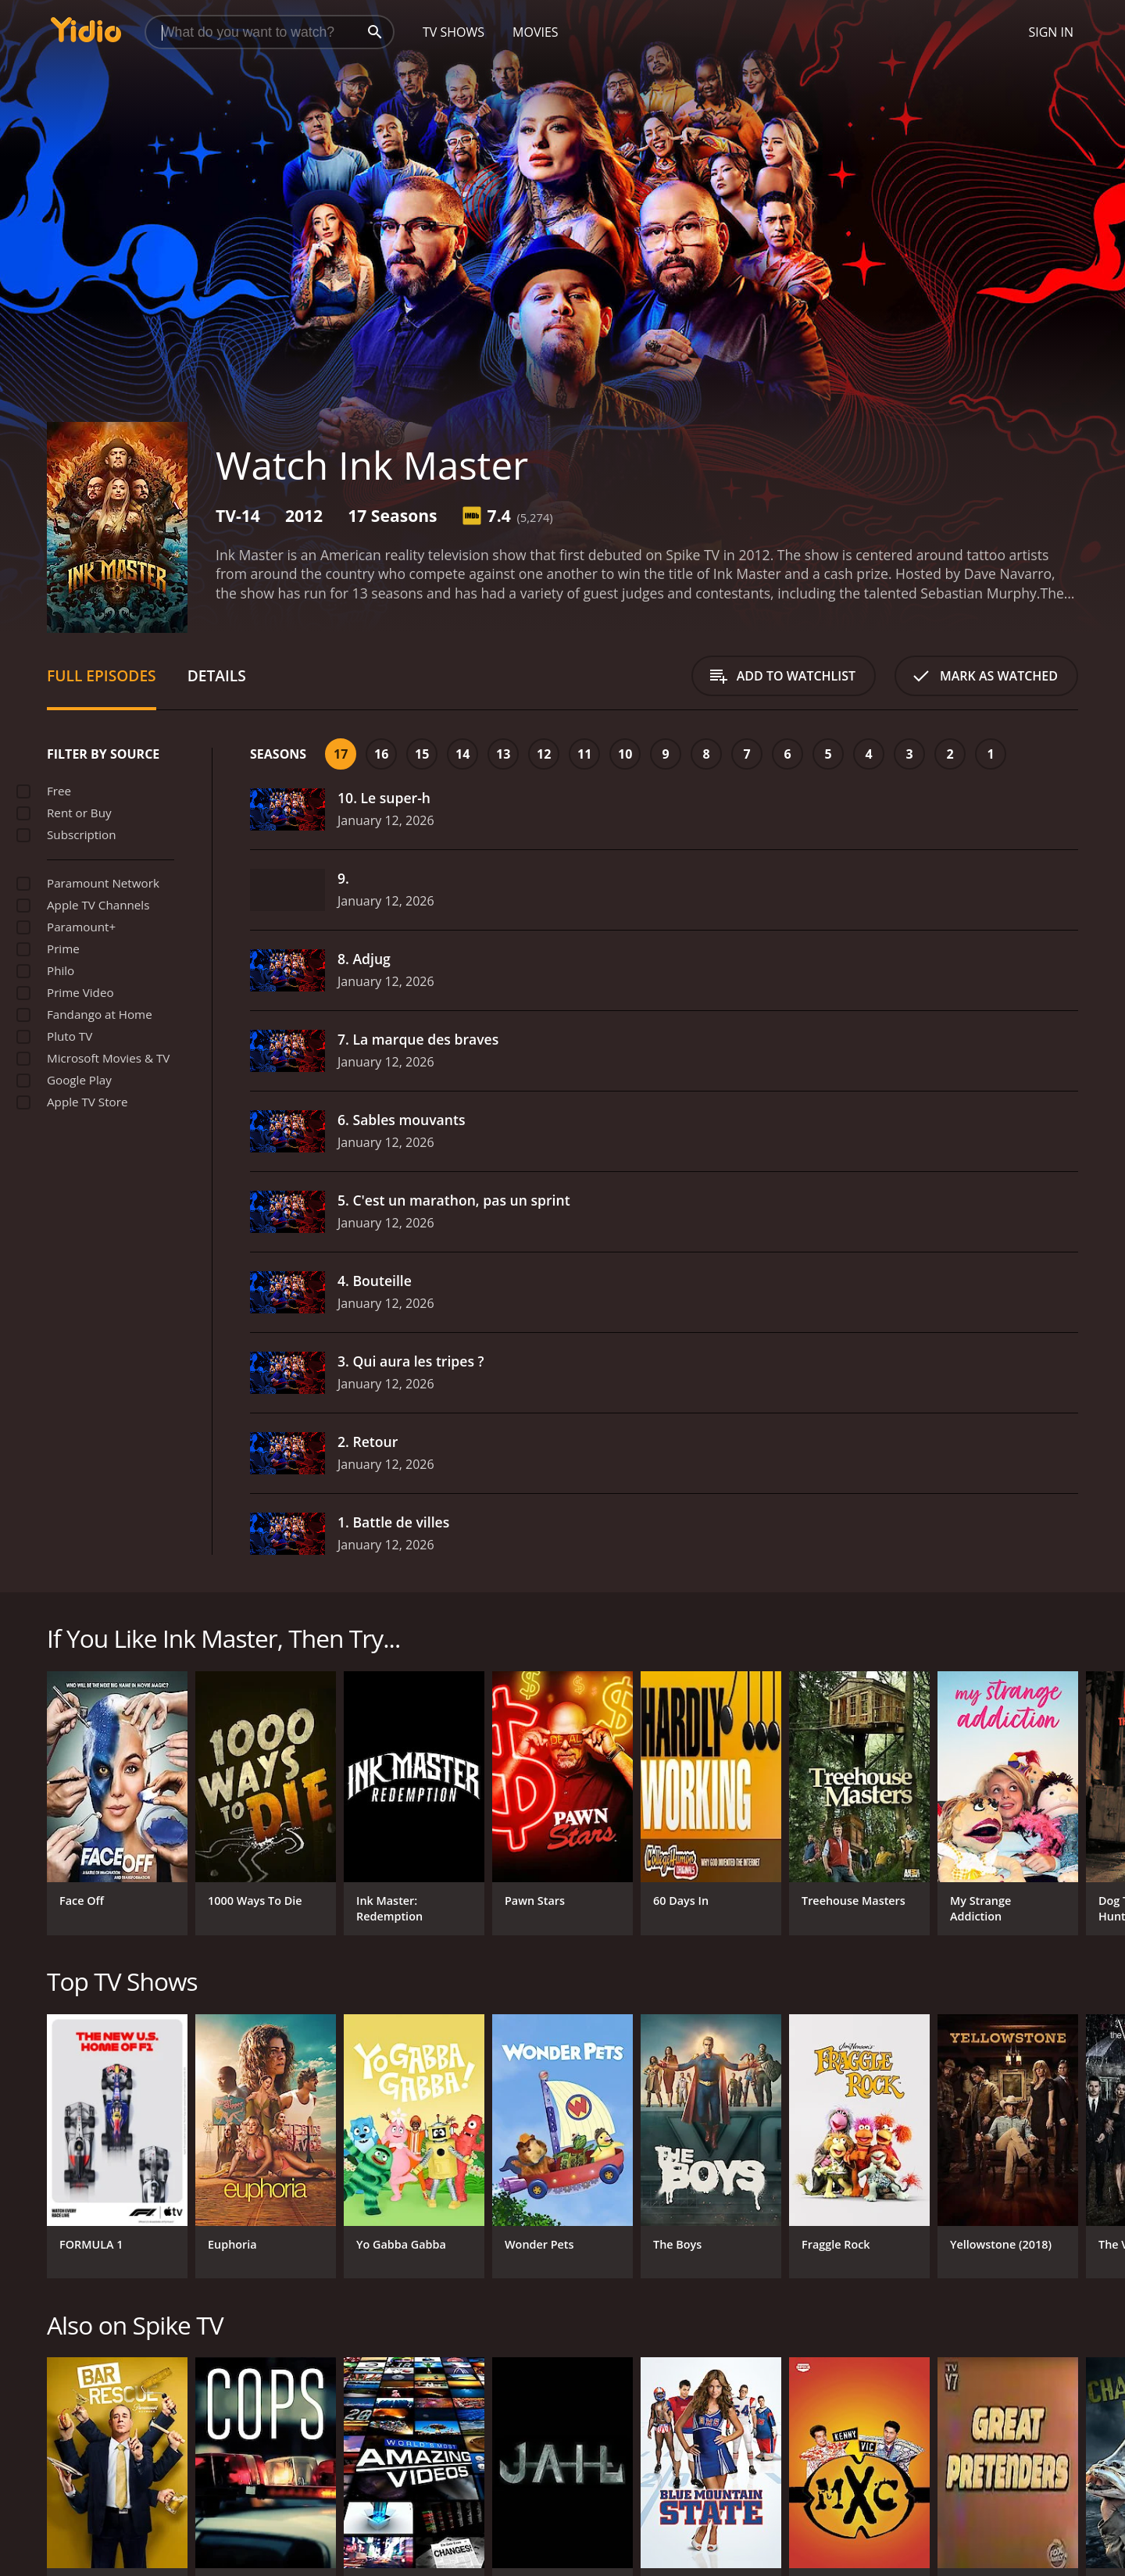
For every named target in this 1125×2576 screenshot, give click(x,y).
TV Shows (453, 32)
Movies (535, 32)
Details (217, 675)
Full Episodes (101, 675)
